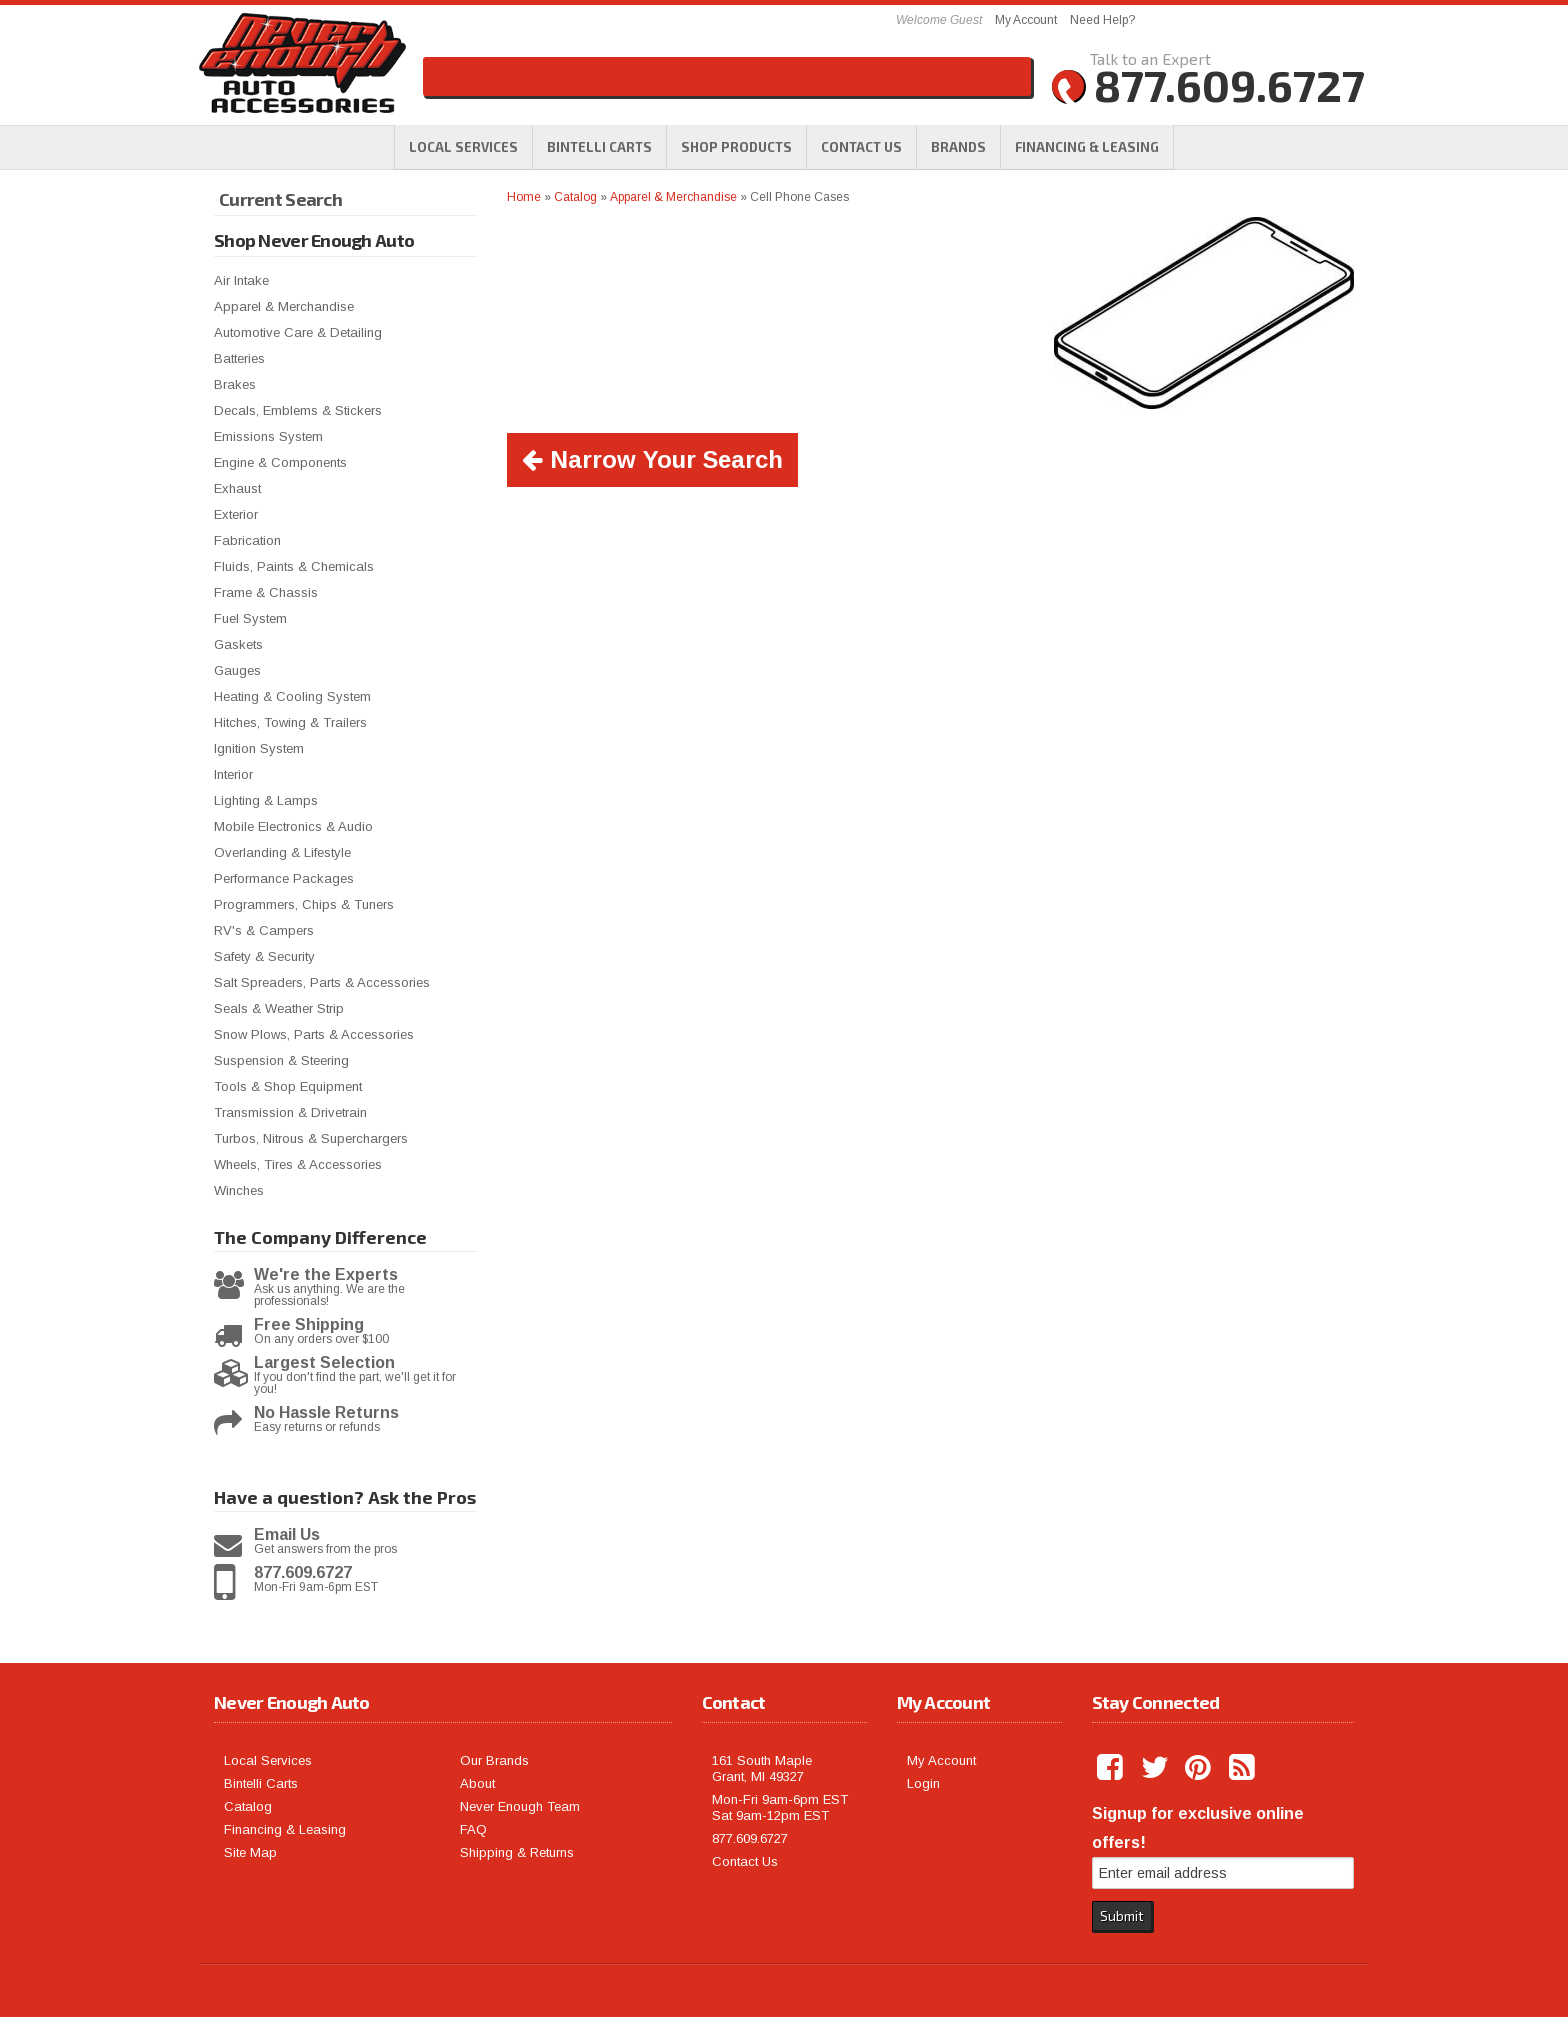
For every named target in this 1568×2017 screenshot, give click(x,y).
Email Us (287, 1535)
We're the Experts (326, 1275)
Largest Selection (324, 1363)
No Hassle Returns (326, 1413)
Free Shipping (309, 1325)
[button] (736, 147)
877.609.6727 (303, 1573)
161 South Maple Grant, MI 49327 (762, 1768)
